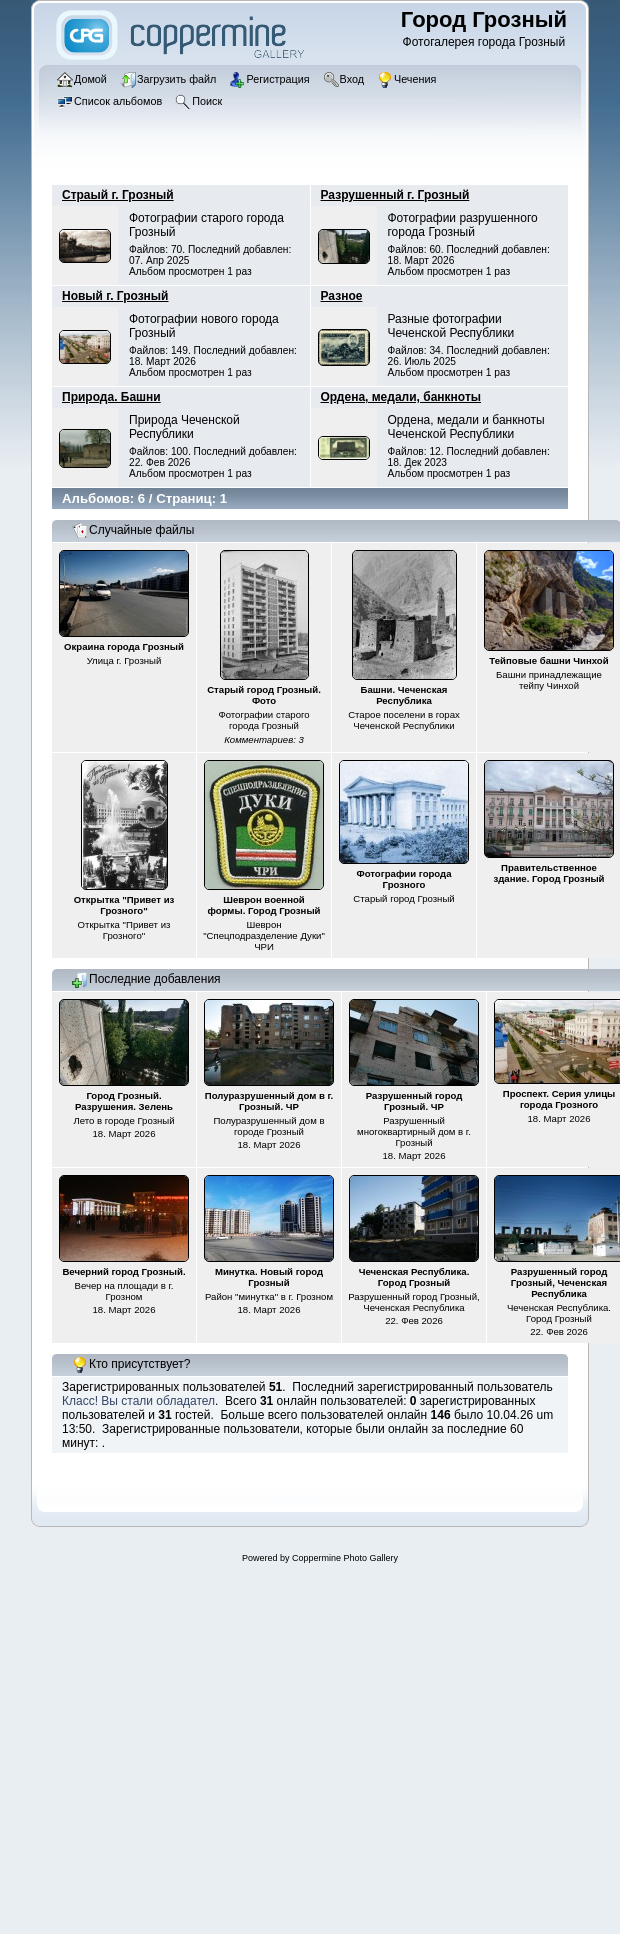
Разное (342, 296)
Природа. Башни (111, 397)
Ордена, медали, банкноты (401, 397)
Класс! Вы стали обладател (138, 1401)
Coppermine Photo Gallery (345, 1558)
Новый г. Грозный (115, 296)
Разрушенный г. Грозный (395, 195)
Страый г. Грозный (118, 195)
